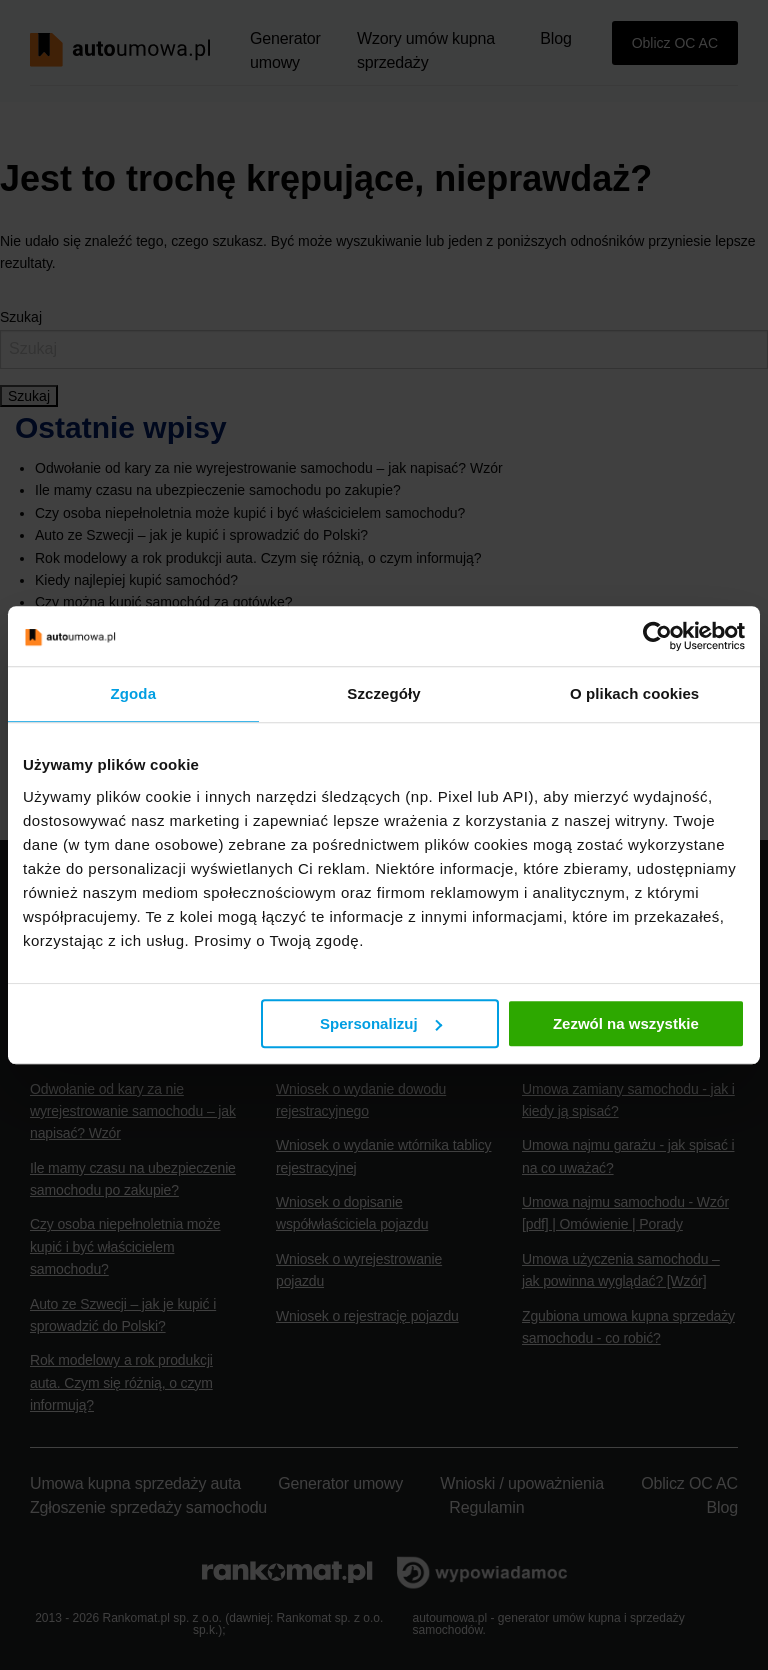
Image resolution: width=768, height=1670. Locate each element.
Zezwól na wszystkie (626, 1023)
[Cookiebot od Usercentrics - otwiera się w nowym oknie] (657, 636)
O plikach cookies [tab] (634, 693)
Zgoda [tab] (134, 693)
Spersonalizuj (381, 1023)
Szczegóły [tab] (383, 693)
